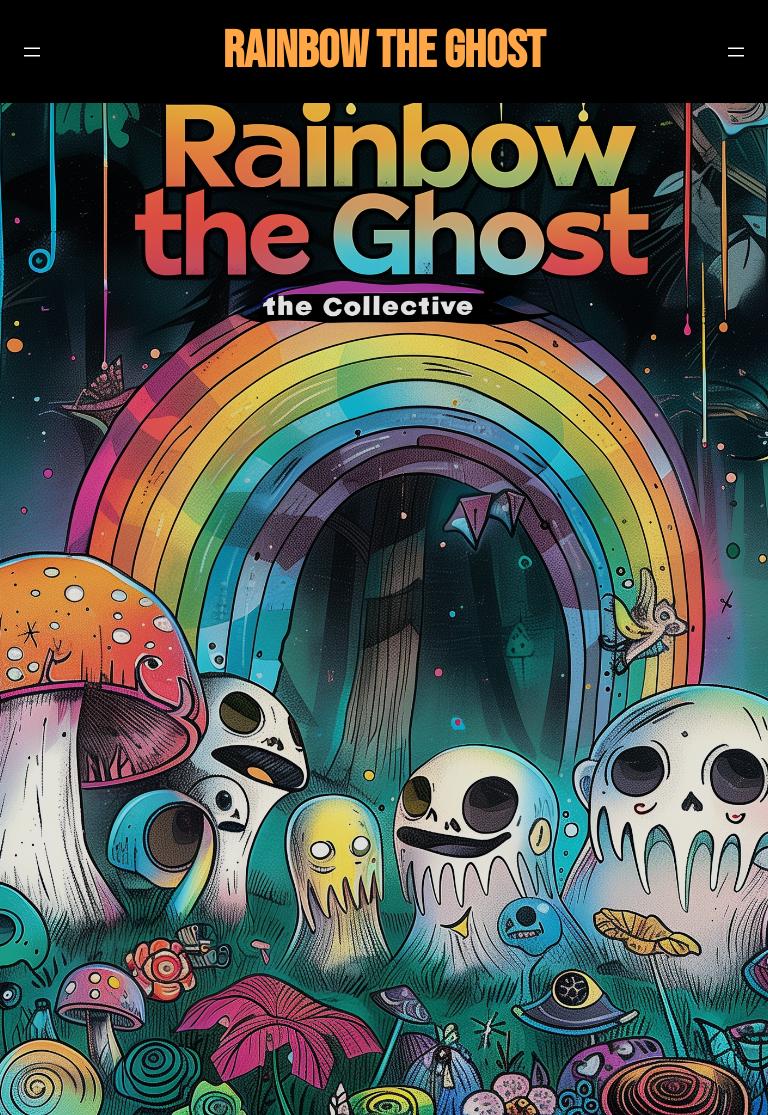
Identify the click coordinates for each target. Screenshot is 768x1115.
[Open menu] (32, 52)
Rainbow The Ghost (384, 51)
